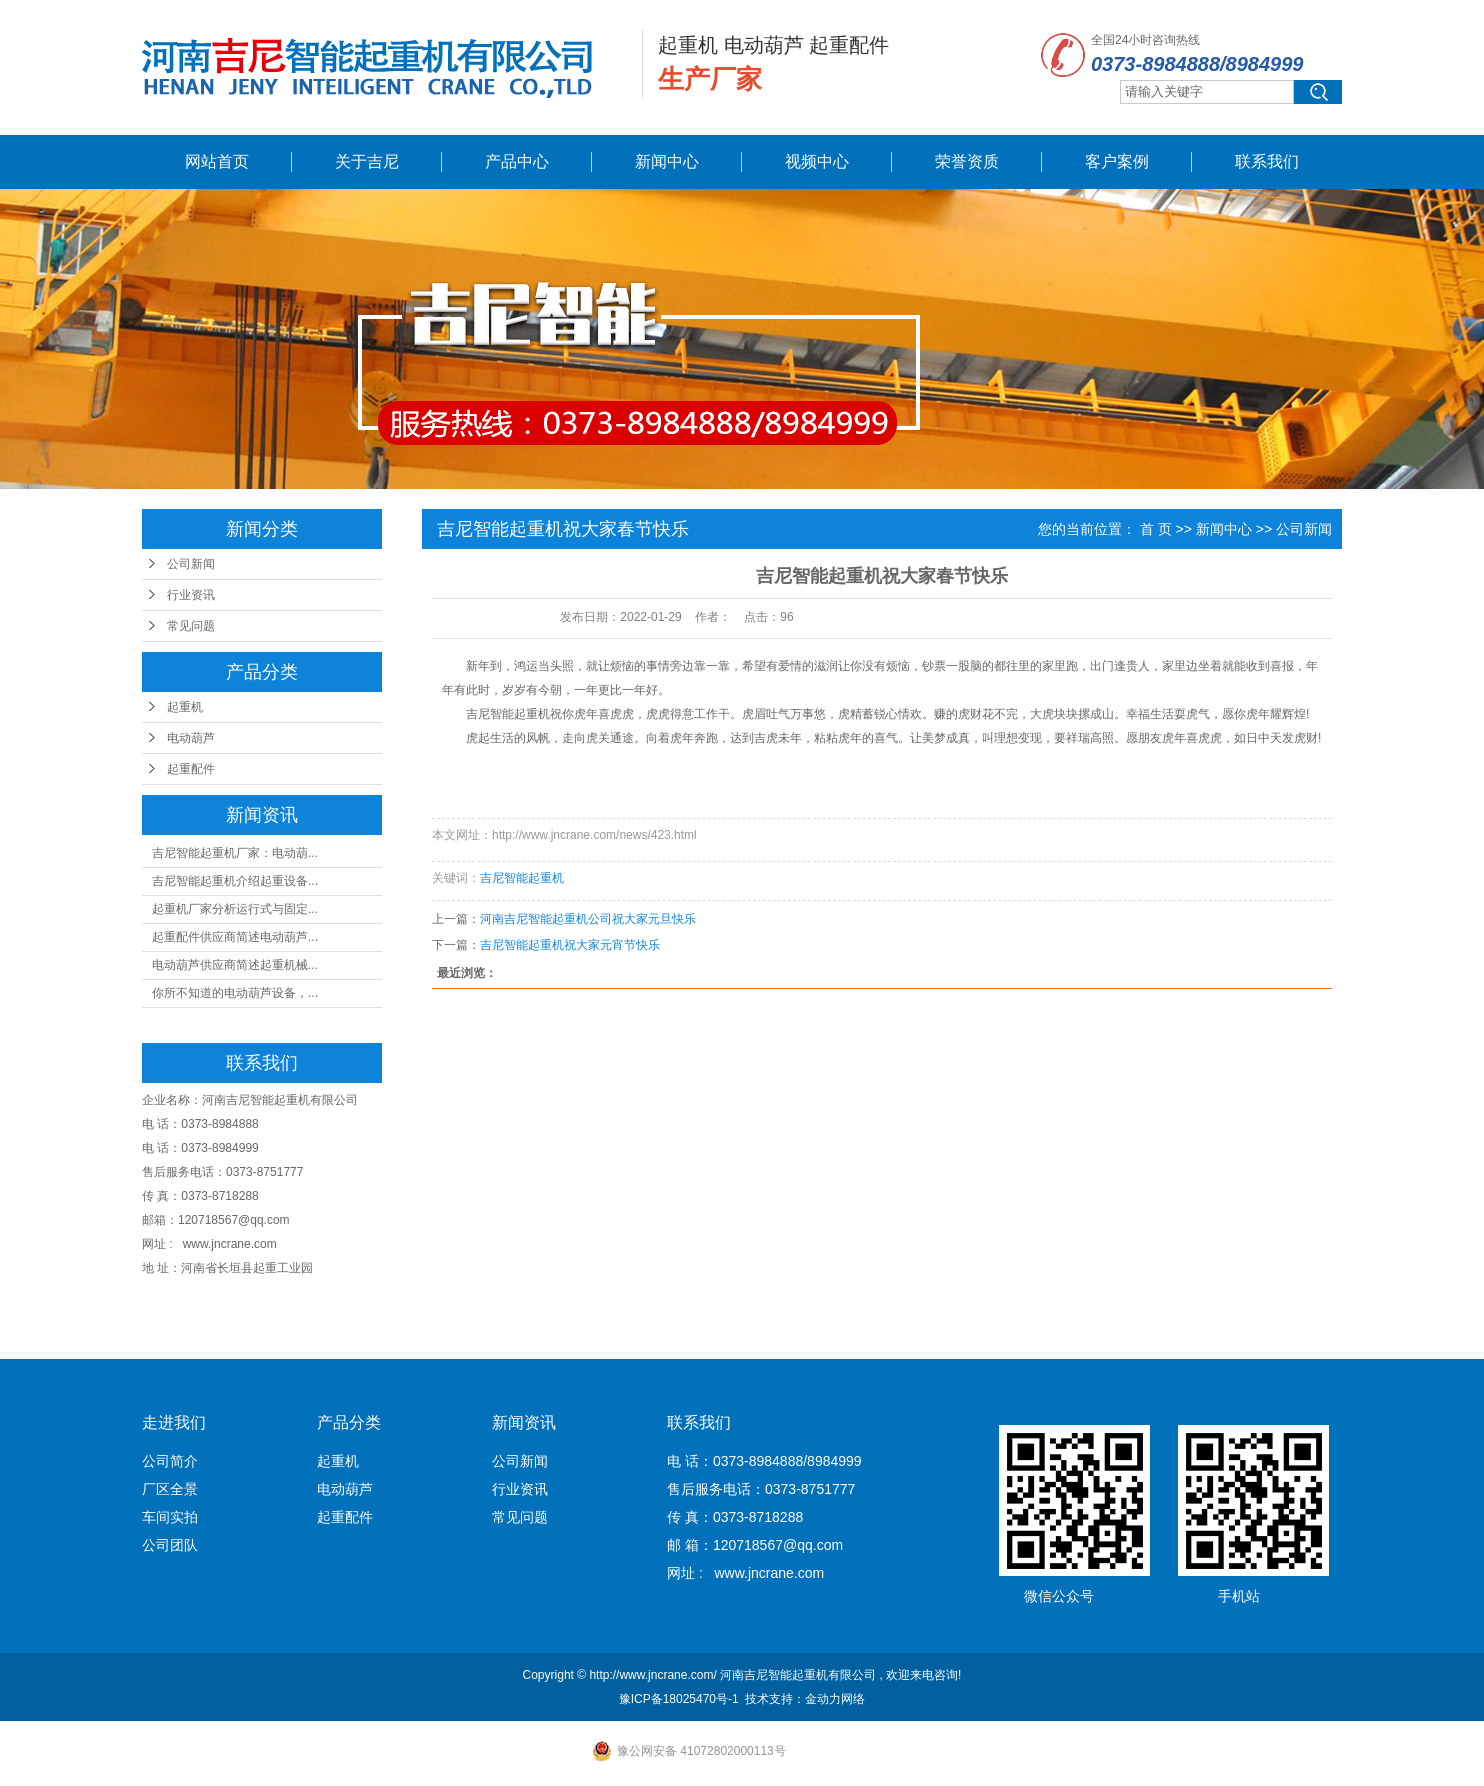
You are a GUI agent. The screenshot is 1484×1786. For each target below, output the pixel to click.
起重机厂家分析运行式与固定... (235, 909)
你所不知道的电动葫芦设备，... (235, 993)
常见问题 (191, 626)
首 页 (1156, 529)
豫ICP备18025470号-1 (679, 1699)
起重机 (185, 707)
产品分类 (349, 1422)
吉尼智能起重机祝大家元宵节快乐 (570, 945)
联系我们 (1267, 161)
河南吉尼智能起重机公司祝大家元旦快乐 (588, 919)
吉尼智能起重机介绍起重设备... (235, 881)
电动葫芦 (191, 738)
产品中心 (517, 161)
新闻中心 (667, 161)
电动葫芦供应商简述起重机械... (235, 965)
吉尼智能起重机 (508, 714)
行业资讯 (191, 595)
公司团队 (170, 1545)
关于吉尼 (367, 161)
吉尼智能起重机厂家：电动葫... (235, 853)
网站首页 (217, 161)
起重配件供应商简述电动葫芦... (235, 937)
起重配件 (191, 769)
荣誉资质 (967, 161)
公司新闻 (191, 564)
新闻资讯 (524, 1422)
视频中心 (817, 161)
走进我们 (174, 1422)
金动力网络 (835, 1699)
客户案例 (1117, 161)
